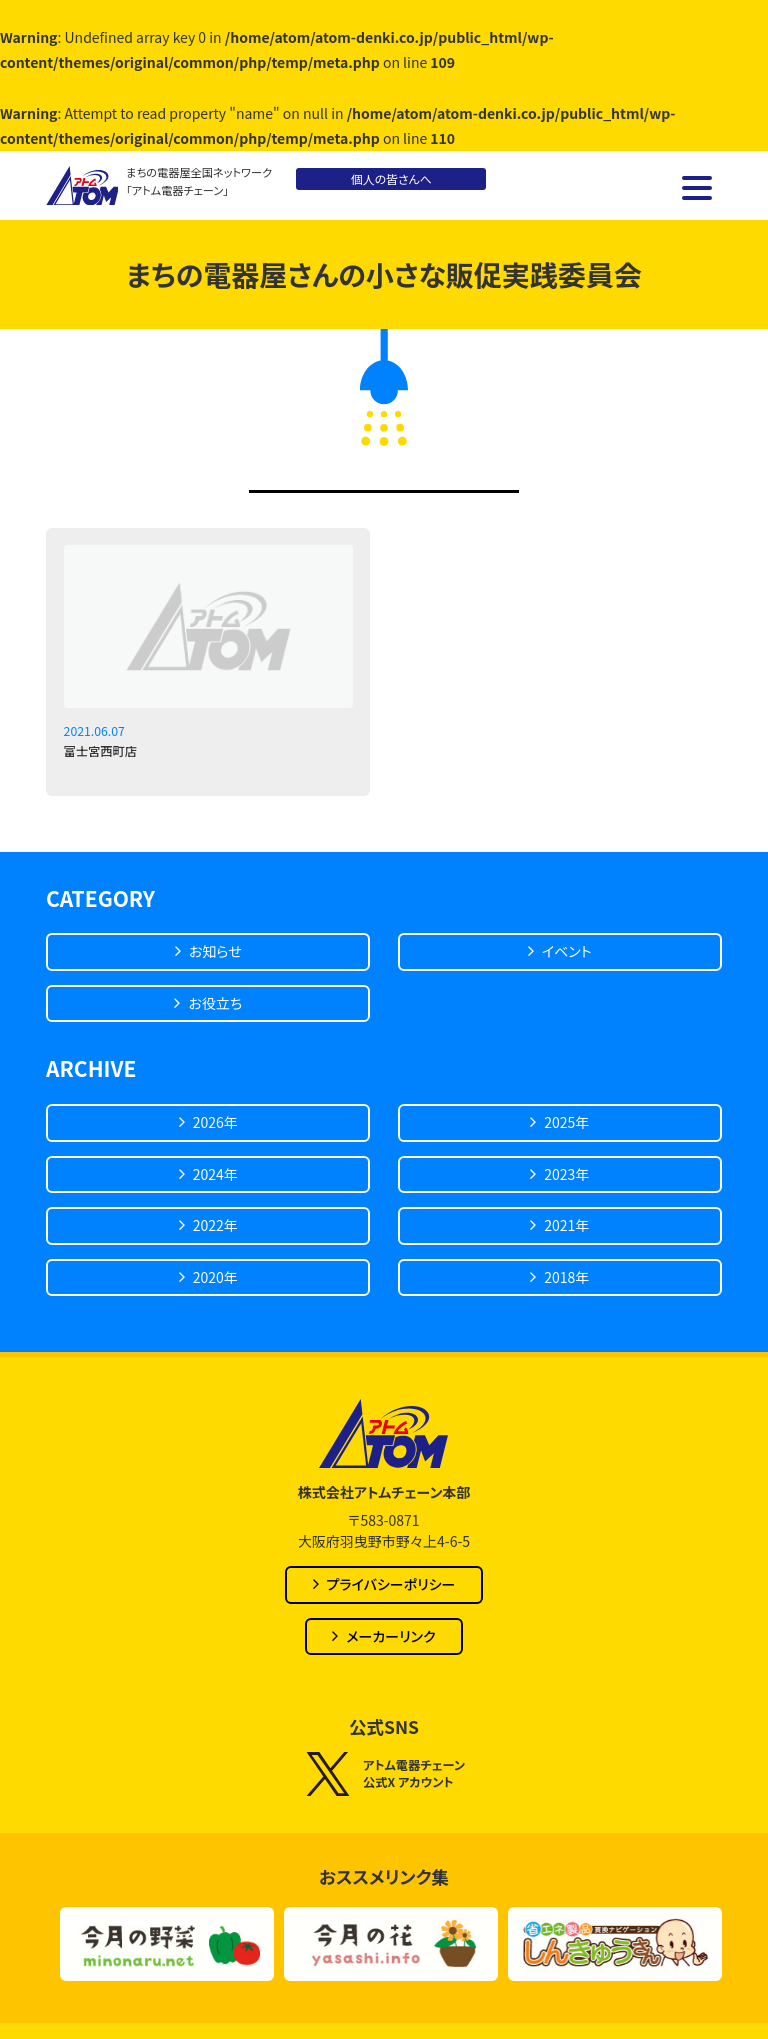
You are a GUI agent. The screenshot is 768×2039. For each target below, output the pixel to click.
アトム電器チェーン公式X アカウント (384, 1774)
